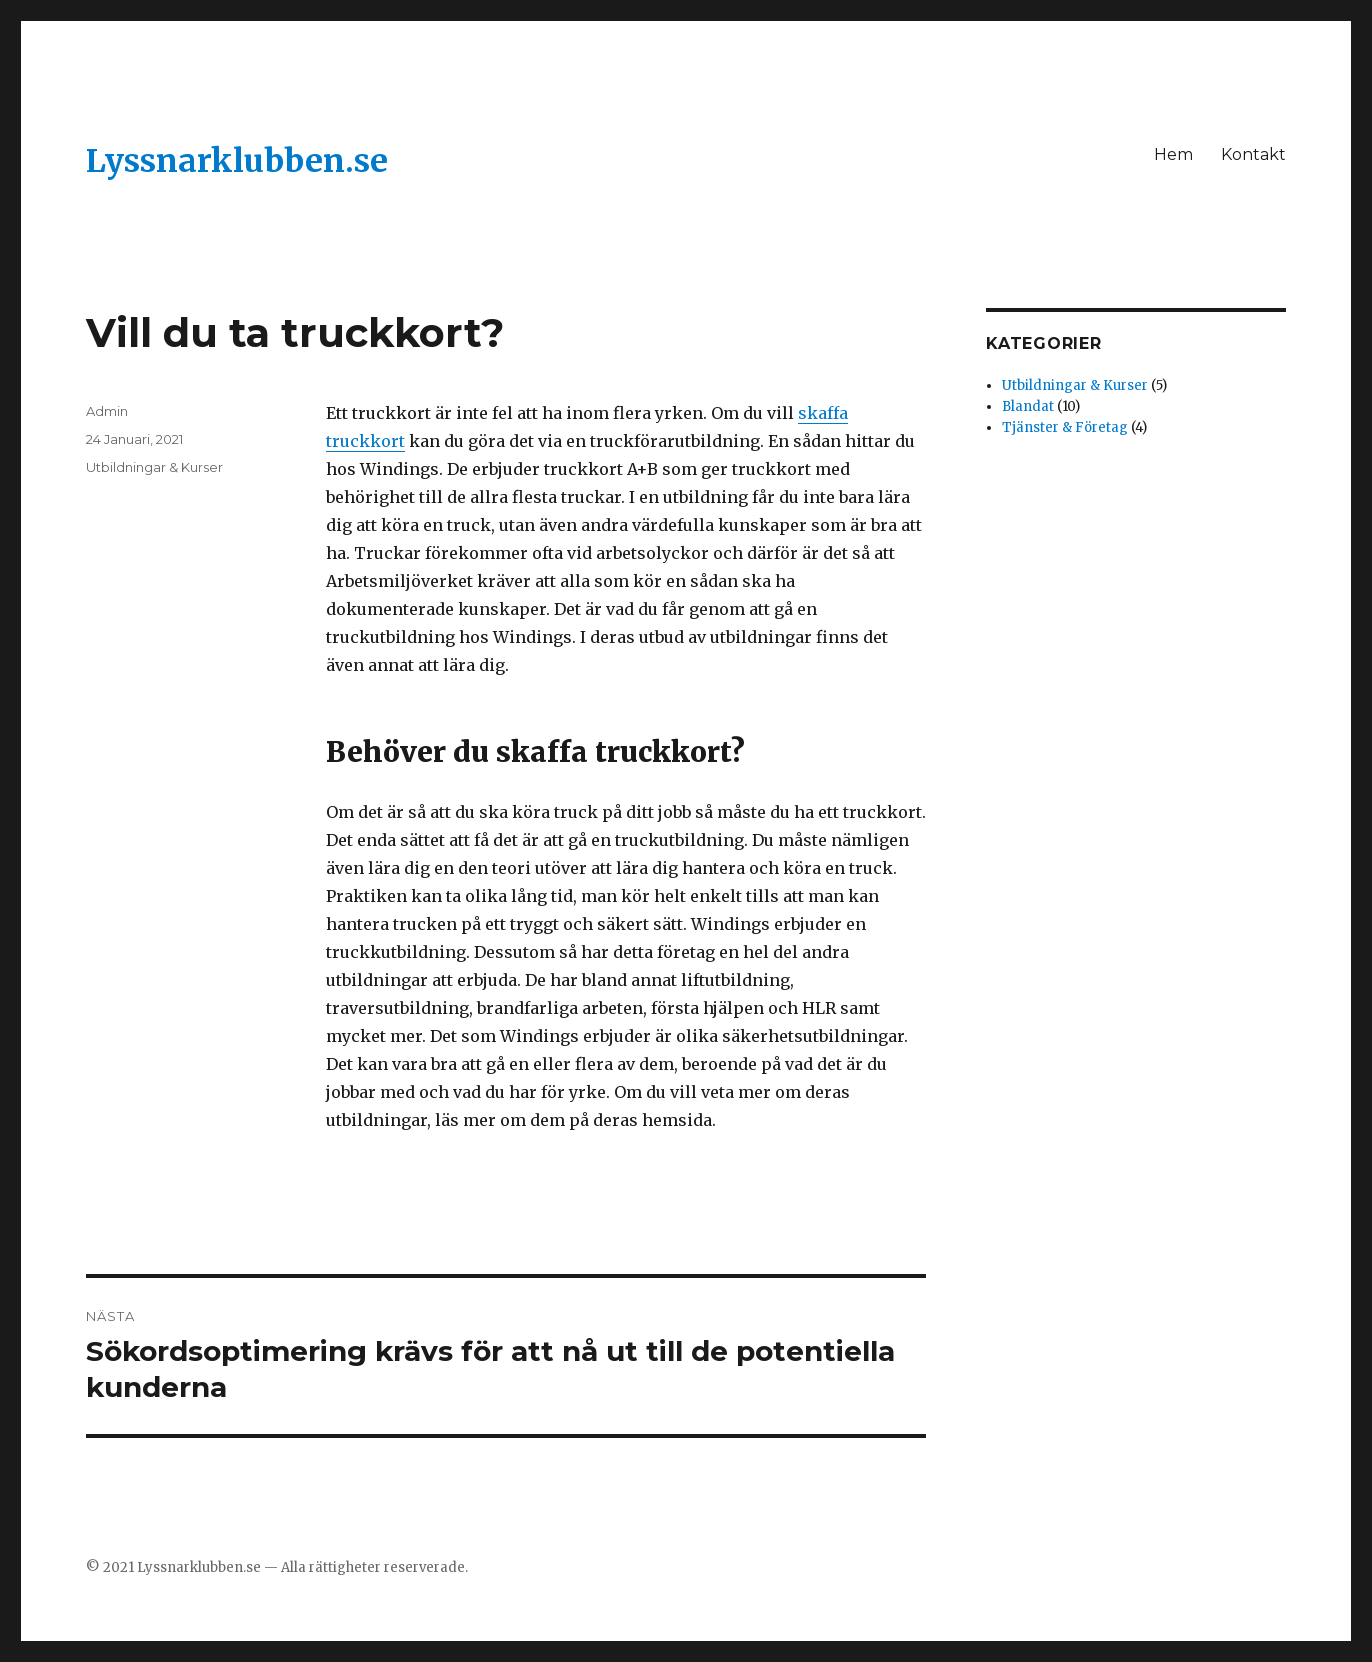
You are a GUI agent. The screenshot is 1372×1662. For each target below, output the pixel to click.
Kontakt (1253, 154)
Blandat (1028, 406)
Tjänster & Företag (1065, 427)
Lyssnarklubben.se (237, 161)
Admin (107, 411)
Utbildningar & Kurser (154, 467)
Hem (1173, 154)
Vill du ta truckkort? (295, 332)
